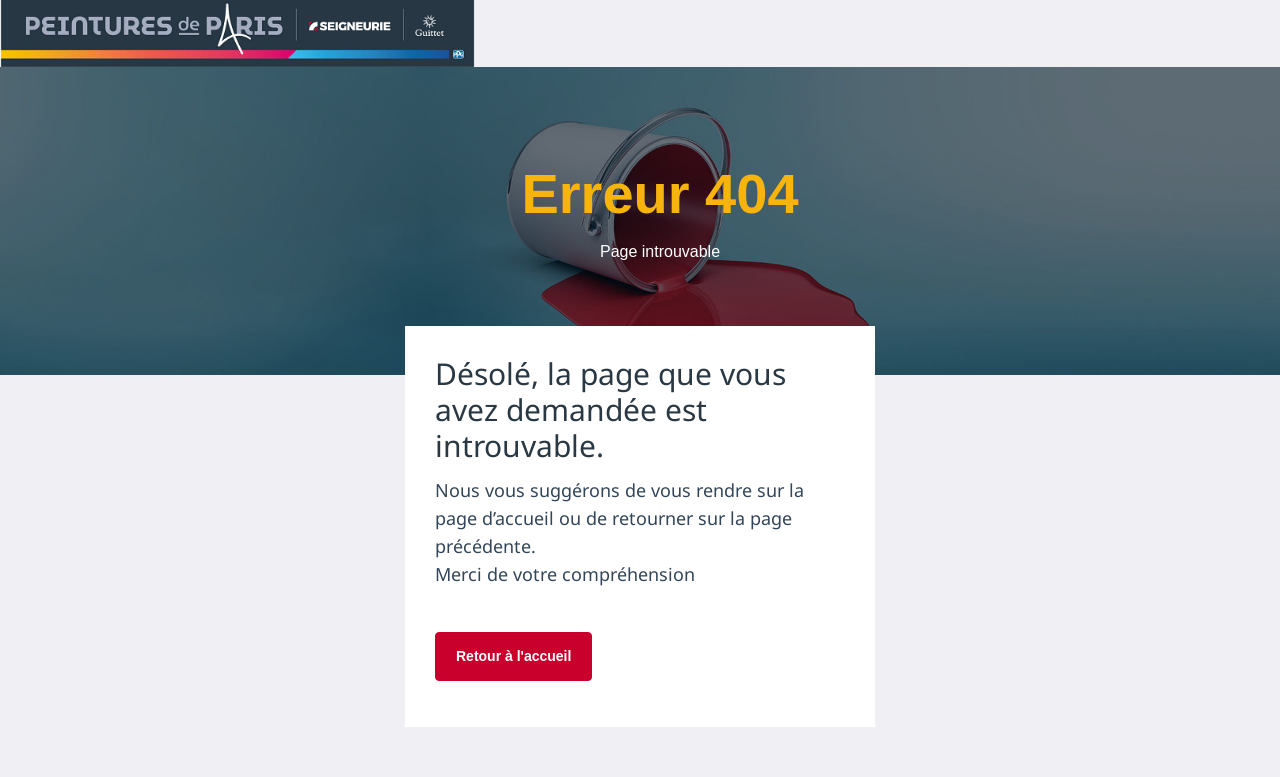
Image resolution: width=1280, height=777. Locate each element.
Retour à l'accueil (513, 656)
